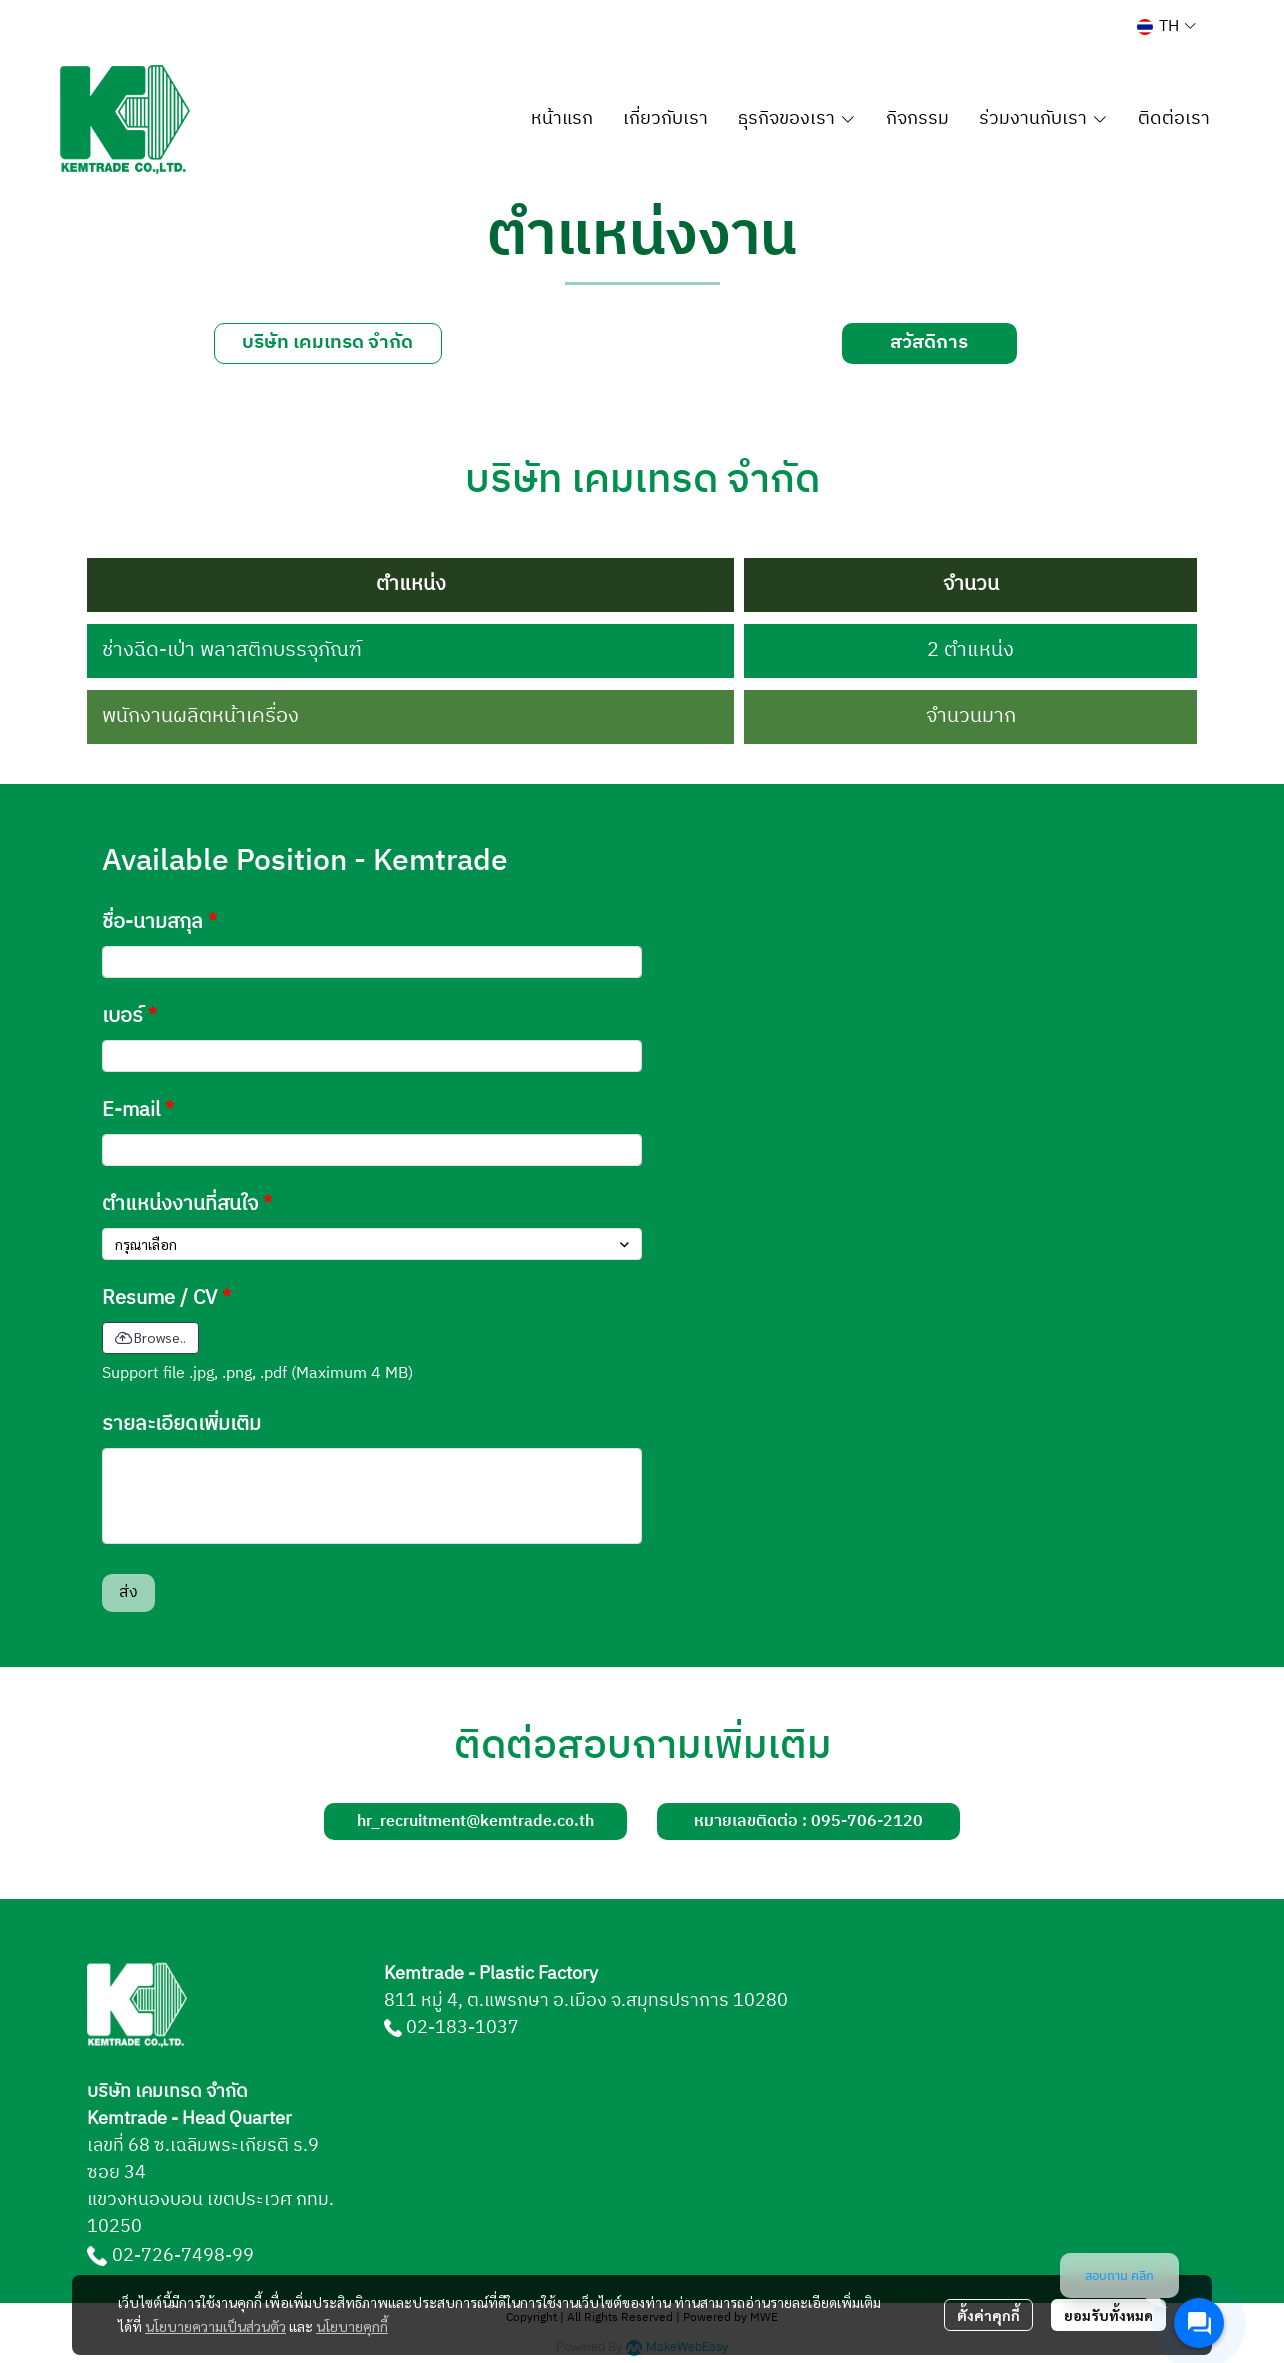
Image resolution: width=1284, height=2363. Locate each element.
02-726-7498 (168, 2256)
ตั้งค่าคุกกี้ (988, 2315)
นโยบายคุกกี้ (352, 2326)
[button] (1166, 26)
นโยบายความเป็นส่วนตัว (215, 2326)
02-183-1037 (462, 2028)
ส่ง (128, 1592)
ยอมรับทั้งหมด (1108, 2315)
